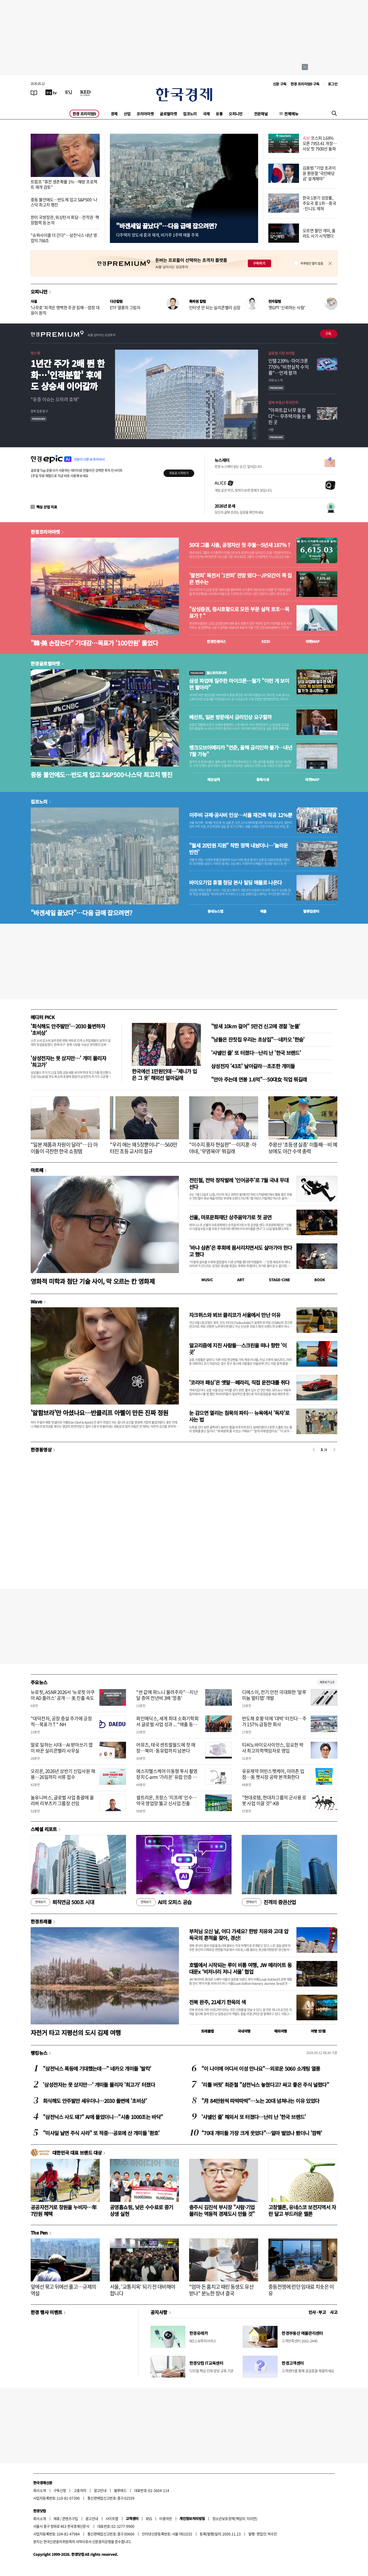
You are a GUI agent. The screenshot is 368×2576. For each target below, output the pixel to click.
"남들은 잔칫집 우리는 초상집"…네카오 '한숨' (258, 1039)
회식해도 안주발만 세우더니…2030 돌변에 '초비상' (95, 2100)
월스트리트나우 (208, 672)
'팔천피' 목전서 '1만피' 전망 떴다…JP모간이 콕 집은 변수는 (240, 578)
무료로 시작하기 (178, 473)
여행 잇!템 (318, 2031)
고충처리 (80, 2490)
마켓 (313, 641)
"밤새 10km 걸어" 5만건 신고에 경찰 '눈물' (255, 1026)
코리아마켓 (145, 113)
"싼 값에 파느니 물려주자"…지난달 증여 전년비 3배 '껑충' (167, 1695)
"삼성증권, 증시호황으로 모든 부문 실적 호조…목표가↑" (239, 612)
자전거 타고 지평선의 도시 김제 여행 (76, 2032)
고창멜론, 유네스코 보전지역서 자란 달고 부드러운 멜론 (302, 2210)
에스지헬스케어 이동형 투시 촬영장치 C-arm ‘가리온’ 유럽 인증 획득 (166, 1777)
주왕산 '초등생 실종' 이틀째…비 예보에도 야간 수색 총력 (302, 1148)
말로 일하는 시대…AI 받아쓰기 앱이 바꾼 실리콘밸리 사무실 (62, 1747)
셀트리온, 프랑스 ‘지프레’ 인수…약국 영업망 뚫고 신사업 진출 (166, 1800)
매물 (263, 911)
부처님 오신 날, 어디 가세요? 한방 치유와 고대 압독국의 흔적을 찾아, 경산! (238, 1934)
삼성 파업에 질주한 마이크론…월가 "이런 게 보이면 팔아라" (239, 684)
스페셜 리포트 (44, 1829)
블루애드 (120, 2490)
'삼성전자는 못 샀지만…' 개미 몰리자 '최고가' (68, 1061)
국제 (206, 113)
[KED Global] (85, 92)
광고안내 (100, 2490)
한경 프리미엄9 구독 (305, 83)
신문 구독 (279, 83)
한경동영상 (41, 1449)
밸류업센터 (311, 911)
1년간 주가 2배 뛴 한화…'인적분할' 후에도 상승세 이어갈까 (68, 374)
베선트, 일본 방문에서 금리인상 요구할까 (230, 717)
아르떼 (37, 1170)
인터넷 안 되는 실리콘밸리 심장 (214, 307)
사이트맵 (112, 2518)
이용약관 (165, 2518)
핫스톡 (35, 352)
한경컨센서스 (216, 641)
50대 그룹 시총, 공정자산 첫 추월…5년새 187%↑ (240, 545)
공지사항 (159, 2312)
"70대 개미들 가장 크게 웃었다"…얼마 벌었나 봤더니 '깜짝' (261, 2133)
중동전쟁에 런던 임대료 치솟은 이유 (301, 2290)
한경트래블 (41, 1921)
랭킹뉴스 (39, 2052)
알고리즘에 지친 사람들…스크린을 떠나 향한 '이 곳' (238, 1349)
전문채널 (261, 113)
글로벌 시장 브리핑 (281, 352)
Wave (36, 1301)
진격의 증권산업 (269, 1902)
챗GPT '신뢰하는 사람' (286, 307)
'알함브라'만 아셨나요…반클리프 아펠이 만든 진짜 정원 (99, 1413)
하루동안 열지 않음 (312, 263)
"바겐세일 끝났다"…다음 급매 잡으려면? (166, 225)
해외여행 (280, 2031)
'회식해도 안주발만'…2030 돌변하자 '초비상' (68, 1029)
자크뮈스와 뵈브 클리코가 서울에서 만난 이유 (234, 1315)
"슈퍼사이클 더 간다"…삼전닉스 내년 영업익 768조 (64, 237)
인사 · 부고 (317, 2312)
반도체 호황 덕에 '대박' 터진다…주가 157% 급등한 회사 (274, 1721)
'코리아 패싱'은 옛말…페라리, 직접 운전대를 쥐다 (239, 1382)
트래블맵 (207, 2031)
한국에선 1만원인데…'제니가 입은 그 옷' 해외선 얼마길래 (164, 1074)
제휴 (56, 2518)
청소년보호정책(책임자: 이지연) (234, 2518)
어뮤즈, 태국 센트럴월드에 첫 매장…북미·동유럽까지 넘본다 (165, 1747)
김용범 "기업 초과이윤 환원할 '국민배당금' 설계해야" (319, 173)
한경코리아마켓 (45, 531)
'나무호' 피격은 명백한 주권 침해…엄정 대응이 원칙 (65, 310)
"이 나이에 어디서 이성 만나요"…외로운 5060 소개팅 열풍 (260, 2068)
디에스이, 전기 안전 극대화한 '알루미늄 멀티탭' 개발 (274, 1695)
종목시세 (262, 779)
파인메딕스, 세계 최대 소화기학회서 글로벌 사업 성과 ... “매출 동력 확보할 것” (167, 1724)
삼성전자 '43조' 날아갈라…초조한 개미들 (253, 1066)
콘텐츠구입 (70, 2518)
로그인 (332, 83)
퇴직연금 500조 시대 (62, 1902)
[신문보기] (34, 92)
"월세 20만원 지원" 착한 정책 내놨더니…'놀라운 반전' (238, 848)
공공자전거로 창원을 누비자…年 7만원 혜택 (64, 2210)
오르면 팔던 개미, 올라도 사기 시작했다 (319, 233)
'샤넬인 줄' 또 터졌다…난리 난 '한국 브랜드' (256, 1052)
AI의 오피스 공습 (163, 1902)
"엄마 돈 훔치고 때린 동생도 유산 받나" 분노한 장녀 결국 (221, 2290)
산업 (127, 113)
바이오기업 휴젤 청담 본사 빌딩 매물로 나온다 (235, 882)
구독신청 (59, 2490)
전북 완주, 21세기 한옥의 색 (217, 2002)
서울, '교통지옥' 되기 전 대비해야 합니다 (142, 2290)
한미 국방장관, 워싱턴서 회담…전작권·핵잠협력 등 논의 (65, 220)
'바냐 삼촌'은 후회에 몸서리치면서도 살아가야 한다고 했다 (240, 1251)
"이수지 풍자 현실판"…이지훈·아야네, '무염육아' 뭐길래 (223, 1148)
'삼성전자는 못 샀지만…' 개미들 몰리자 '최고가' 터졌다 (99, 2084)
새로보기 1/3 (326, 1682)
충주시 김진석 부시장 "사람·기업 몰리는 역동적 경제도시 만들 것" (222, 2210)
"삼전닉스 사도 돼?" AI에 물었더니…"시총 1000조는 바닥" (103, 2117)
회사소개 (39, 2490)
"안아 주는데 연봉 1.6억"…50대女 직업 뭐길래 (259, 1079)
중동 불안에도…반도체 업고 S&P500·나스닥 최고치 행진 (64, 202)
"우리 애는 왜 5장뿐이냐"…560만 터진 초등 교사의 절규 (143, 1148)
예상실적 (213, 779)
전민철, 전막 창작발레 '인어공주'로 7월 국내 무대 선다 (239, 1183)
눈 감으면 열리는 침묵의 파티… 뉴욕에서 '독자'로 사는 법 (239, 1416)
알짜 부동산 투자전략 (283, 402)
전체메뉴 (291, 113)
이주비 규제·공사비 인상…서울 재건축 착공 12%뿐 (240, 815)
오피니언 (236, 113)
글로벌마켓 (168, 113)
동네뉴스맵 (215, 911)
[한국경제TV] (51, 92)
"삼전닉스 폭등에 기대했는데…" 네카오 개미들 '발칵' (97, 2068)
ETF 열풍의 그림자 (125, 307)
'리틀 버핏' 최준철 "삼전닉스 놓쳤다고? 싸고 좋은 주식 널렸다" (265, 2084)
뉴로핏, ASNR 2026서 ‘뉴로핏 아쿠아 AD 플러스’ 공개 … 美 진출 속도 (63, 1695)
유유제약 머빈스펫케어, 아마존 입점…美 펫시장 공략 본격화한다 (273, 1774)
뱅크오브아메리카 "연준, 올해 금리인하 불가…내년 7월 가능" (240, 750)
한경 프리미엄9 (84, 113)
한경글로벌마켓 (45, 663)
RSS (149, 2518)
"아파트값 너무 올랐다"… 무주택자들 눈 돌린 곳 (289, 416)
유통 (219, 113)
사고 (333, 2312)
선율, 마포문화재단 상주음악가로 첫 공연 (230, 1217)
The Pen (39, 2232)
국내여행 (244, 2031)
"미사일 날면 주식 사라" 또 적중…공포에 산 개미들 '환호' (101, 2133)
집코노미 (190, 113)
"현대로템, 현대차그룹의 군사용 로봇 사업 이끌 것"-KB (274, 1800)
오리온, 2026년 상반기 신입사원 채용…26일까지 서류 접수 (63, 1774)
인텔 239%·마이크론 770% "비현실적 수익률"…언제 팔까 (288, 366)
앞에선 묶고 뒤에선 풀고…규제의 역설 (63, 2290)
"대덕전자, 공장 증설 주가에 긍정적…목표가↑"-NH (61, 1721)
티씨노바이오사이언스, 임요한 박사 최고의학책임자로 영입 (272, 1747)
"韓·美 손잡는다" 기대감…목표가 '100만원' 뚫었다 (94, 643)
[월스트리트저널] (68, 92)
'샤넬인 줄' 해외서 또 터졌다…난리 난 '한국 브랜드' (253, 2117)
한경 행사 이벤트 (46, 2312)
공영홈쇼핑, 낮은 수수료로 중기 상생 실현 (141, 2210)
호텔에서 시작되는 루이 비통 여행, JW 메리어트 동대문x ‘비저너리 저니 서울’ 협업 (240, 1968)
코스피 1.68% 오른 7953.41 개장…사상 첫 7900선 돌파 (320, 143)
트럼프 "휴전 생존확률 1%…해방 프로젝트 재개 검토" (64, 184)
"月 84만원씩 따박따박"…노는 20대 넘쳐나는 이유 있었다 (260, 2100)
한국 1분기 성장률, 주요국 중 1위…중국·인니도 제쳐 (319, 203)
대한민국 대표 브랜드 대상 (77, 2152)
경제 (114, 113)
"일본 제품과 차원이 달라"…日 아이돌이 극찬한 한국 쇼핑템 (64, 1148)
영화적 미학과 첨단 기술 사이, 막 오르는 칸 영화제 (93, 1281)
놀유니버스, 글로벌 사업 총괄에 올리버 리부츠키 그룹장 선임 (62, 1800)
